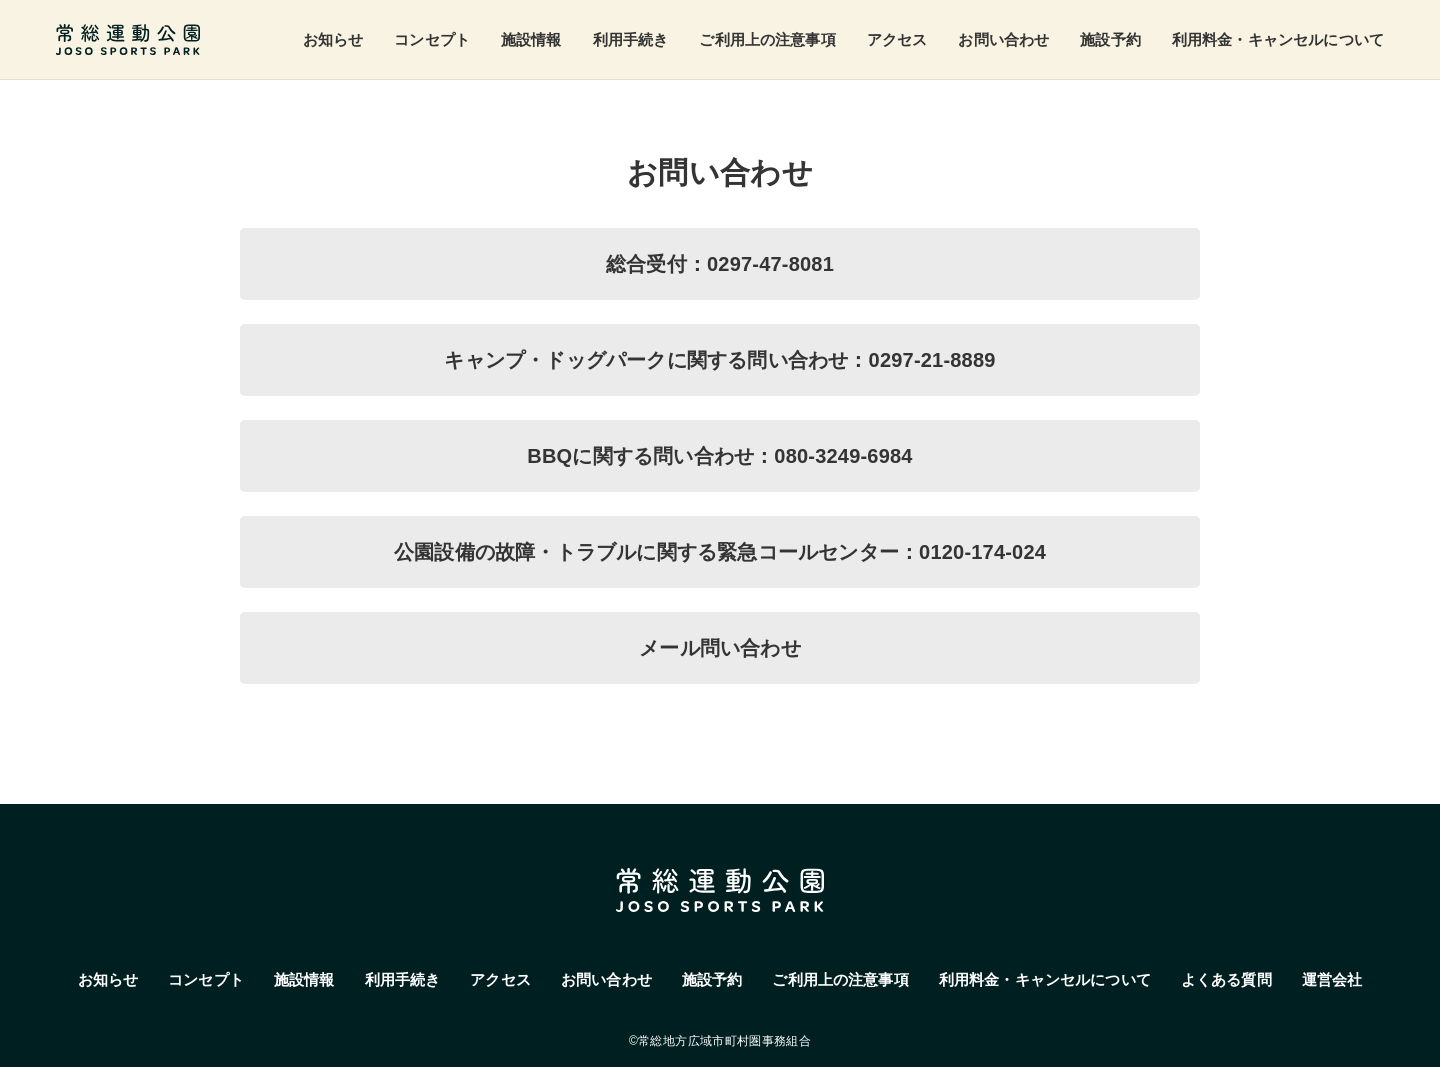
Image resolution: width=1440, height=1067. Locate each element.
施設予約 (1110, 39)
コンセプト (432, 39)
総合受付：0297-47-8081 (720, 264)
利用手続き (631, 39)
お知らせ (333, 39)
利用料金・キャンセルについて (1278, 39)
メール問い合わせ (720, 648)
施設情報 (531, 39)
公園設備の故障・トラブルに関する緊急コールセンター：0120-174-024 (720, 552)
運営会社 (1332, 979)
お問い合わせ (1003, 39)
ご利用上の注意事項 (767, 39)
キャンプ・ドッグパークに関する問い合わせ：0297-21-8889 (719, 360)
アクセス (897, 39)
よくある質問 (1226, 979)
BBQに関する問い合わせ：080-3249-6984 (719, 456)
